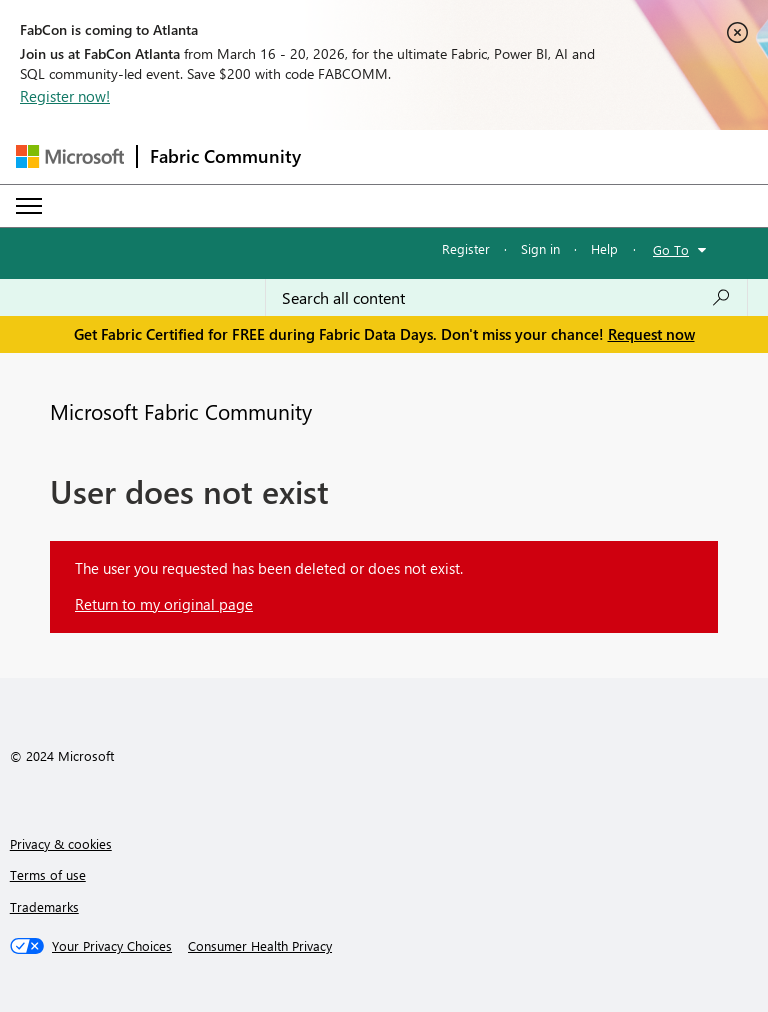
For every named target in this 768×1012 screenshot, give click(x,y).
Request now (651, 334)
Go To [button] (671, 249)
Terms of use (48, 874)
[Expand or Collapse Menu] (29, 206)
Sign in (540, 248)
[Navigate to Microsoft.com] (70, 156)
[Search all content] (506, 298)
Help (604, 248)
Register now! (65, 96)
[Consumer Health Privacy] (260, 946)
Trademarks (44, 906)
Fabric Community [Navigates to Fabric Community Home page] (225, 156)
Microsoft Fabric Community (181, 411)
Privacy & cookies (61, 843)
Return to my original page (164, 604)
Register (466, 248)
